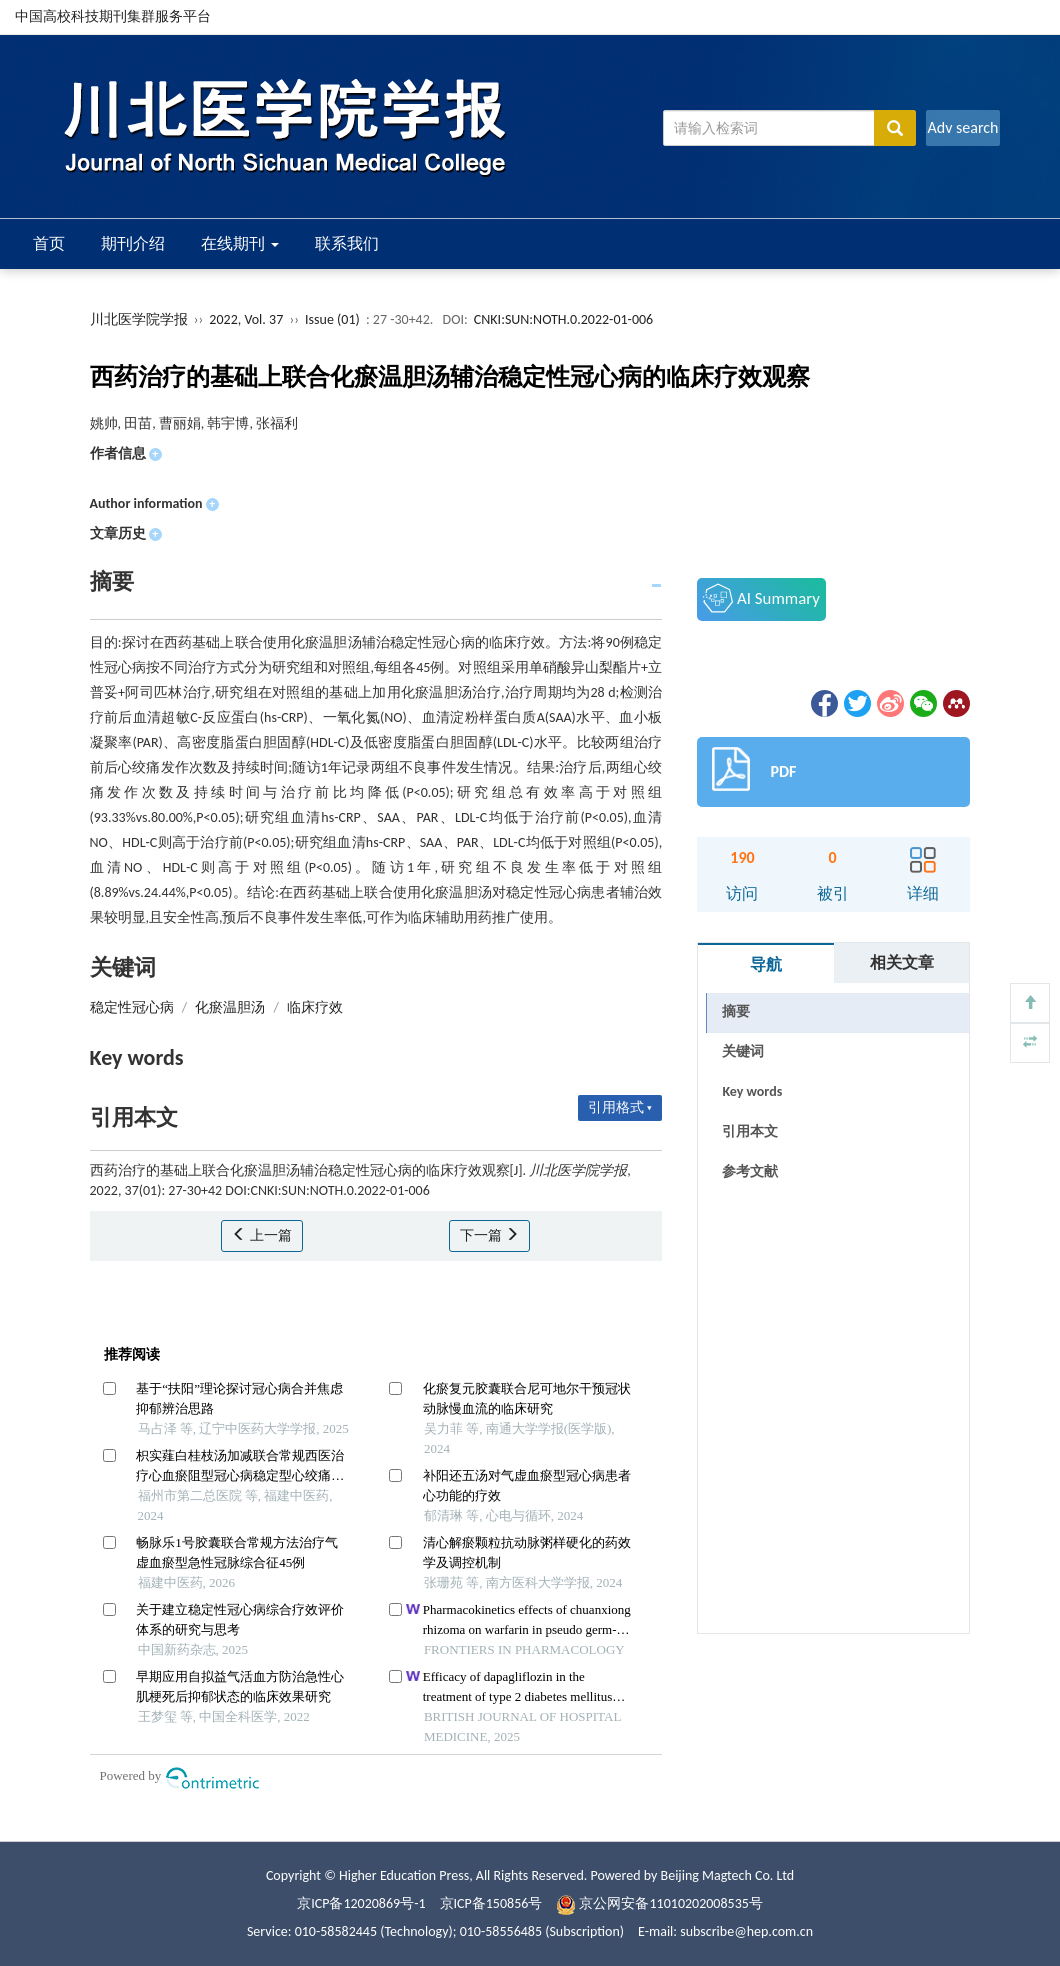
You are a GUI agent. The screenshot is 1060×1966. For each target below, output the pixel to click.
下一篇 (489, 1235)
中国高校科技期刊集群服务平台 (113, 16)
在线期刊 (240, 243)
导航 (766, 964)
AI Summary (761, 598)
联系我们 (347, 243)
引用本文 (750, 1131)
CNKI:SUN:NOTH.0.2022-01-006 (563, 319)
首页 (49, 243)
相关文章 (902, 962)
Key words (752, 1091)
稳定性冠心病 (132, 1007)
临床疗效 (315, 1007)
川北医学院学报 (139, 319)
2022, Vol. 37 (247, 319)
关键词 (743, 1051)
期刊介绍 (133, 243)
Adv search (962, 127)
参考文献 (750, 1171)
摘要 (736, 1011)
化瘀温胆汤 (230, 1007)
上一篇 (261, 1235)
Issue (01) (332, 319)
